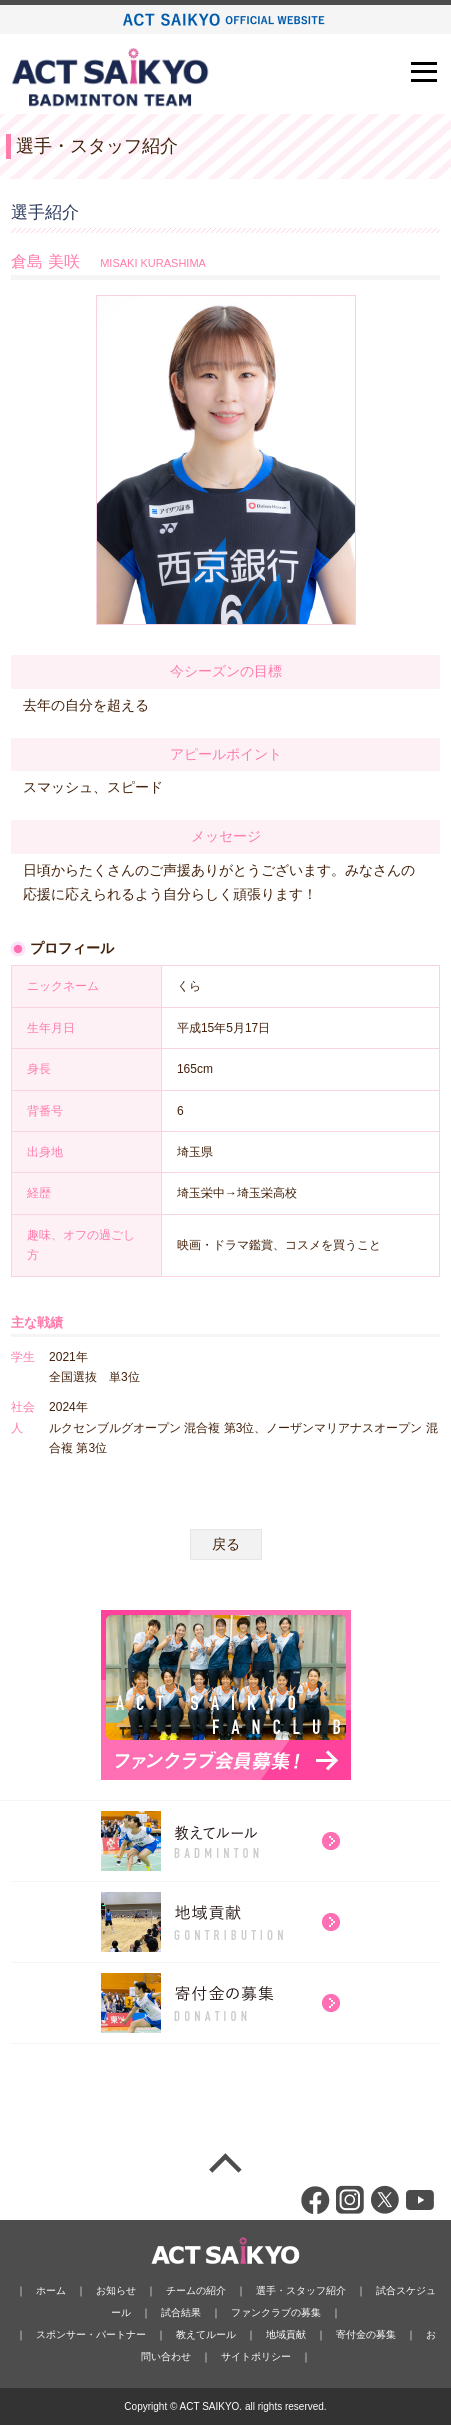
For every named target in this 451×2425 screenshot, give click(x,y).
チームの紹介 (196, 2290)
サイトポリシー (256, 2356)
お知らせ (116, 2290)
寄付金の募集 (366, 2334)
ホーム (51, 2290)
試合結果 (181, 2312)
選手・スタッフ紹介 (301, 2290)
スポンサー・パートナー (91, 2334)
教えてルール (206, 2334)
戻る (226, 1544)
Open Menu (427, 72)
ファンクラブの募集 (276, 2312)
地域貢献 (286, 2334)
